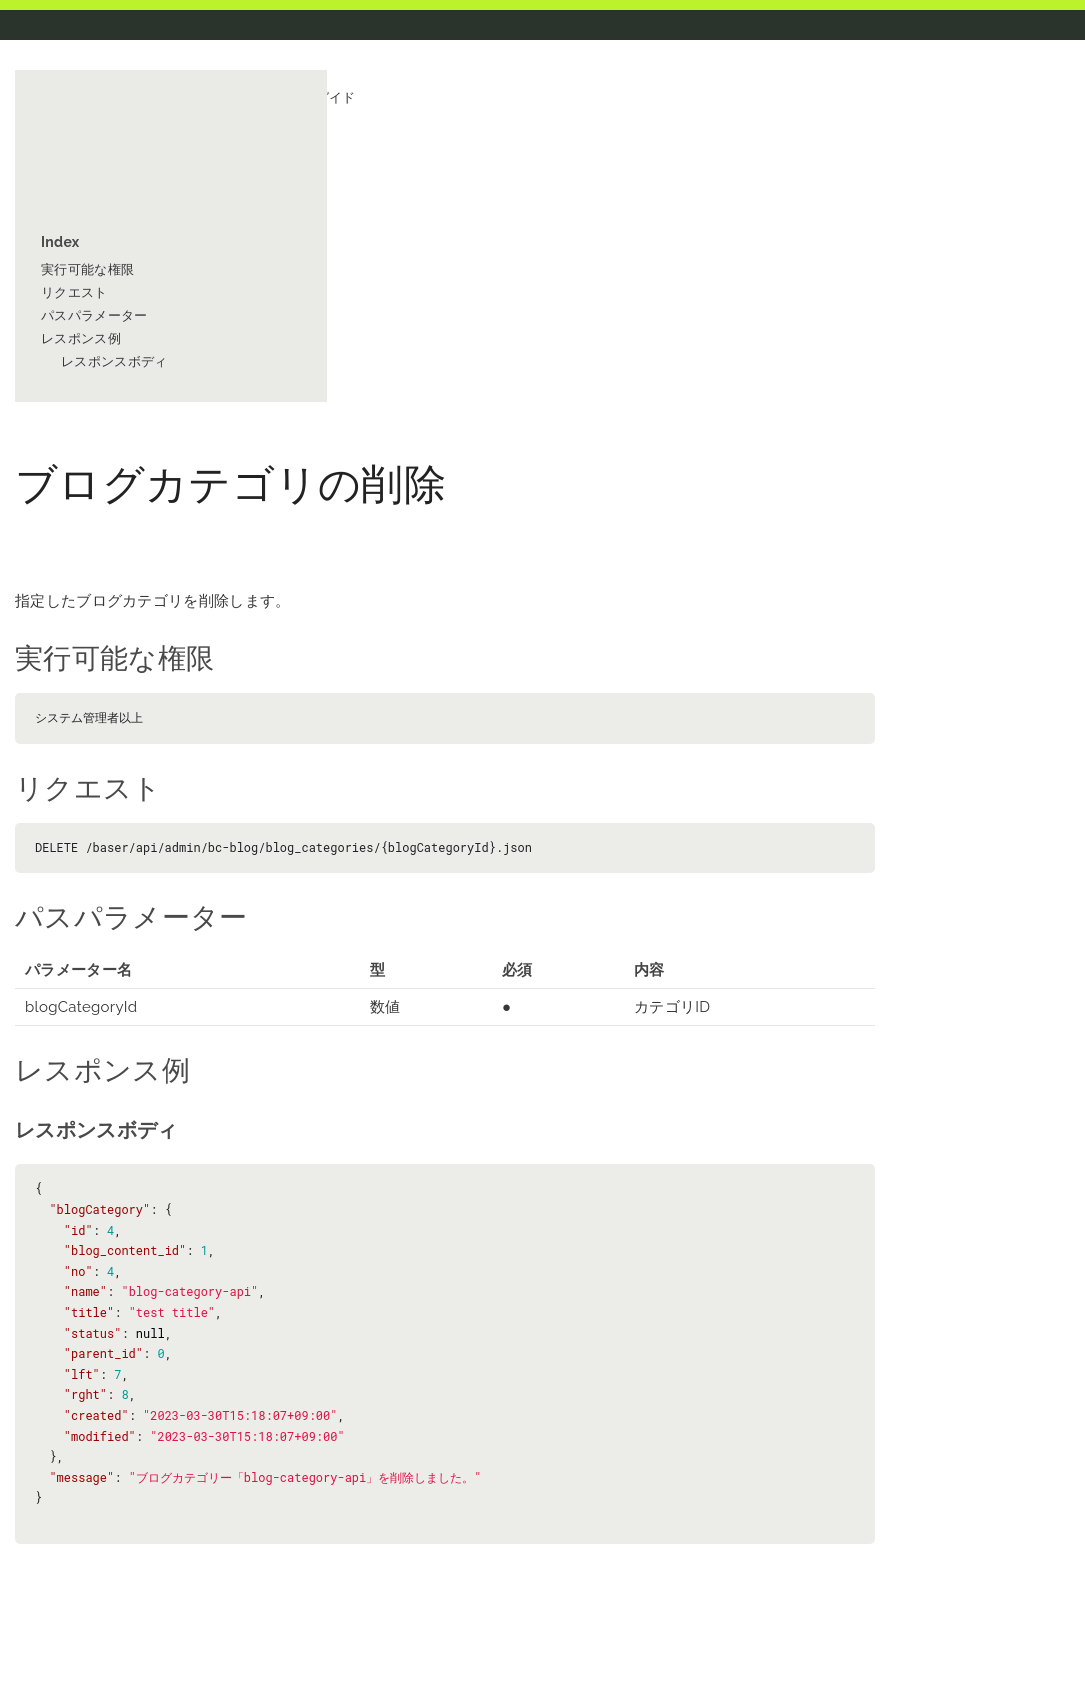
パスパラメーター (94, 315)
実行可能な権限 (87, 269)
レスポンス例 (81, 338)
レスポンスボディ (114, 361)
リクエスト (74, 292)
